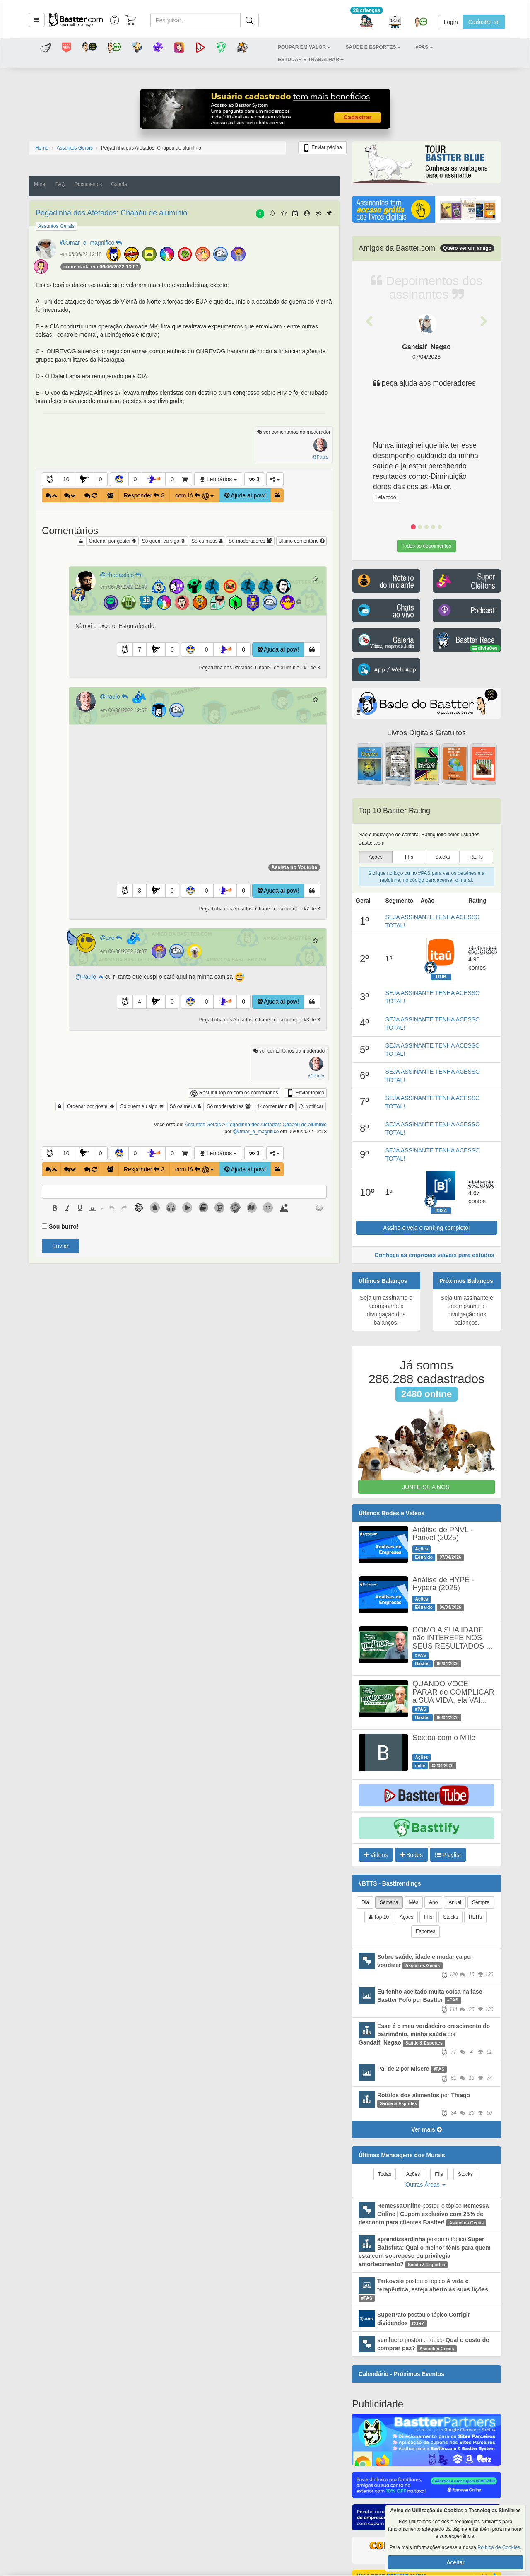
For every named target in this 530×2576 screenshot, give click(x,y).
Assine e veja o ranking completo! (426, 1227)
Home (41, 148)
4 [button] (139, 1001)
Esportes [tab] (425, 1931)
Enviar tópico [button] (305, 1093)
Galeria (119, 184)
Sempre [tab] (480, 1902)
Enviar (60, 1246)
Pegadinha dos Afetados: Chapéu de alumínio (111, 213)
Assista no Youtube (294, 867)
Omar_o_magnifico (91, 242)
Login (450, 22)
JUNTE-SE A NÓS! (426, 1487)
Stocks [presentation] (442, 857)
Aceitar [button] (455, 2562)
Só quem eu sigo (164, 541)
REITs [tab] (475, 1917)
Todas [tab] (384, 2174)
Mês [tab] (414, 1902)
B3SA (441, 1210)
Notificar (311, 1106)
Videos (376, 1855)
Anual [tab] (454, 1902)
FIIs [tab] (428, 1917)
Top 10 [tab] (379, 1917)
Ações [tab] (406, 1917)
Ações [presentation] (375, 857)
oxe (112, 937)
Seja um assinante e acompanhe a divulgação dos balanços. (386, 1310)
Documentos (88, 184)
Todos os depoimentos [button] (426, 546)
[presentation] (55, 1208)
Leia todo (386, 497)
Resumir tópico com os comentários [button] (234, 1093)
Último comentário (301, 541)
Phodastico (121, 575)
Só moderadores (250, 541)
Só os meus (207, 541)
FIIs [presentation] (409, 857)
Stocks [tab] (450, 1917)
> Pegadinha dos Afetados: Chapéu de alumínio (274, 1124)
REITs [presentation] (476, 857)
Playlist (448, 1855)
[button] (37, 20)
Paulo (115, 696)
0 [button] (100, 479)
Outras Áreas (425, 2184)
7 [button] (139, 649)
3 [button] (139, 890)
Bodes (411, 1855)
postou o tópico (424, 2214)
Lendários (218, 479)
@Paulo (89, 976)
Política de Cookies (498, 2547)
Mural (40, 184)
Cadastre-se (484, 22)
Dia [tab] (365, 1902)
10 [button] (66, 479)
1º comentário (275, 1106)
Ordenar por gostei (112, 541)
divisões (485, 648)
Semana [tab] (389, 1902)
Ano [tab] (433, 1902)
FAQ (60, 184)
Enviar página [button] (322, 148)
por (426, 1965)
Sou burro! (64, 1226)
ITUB (441, 976)
